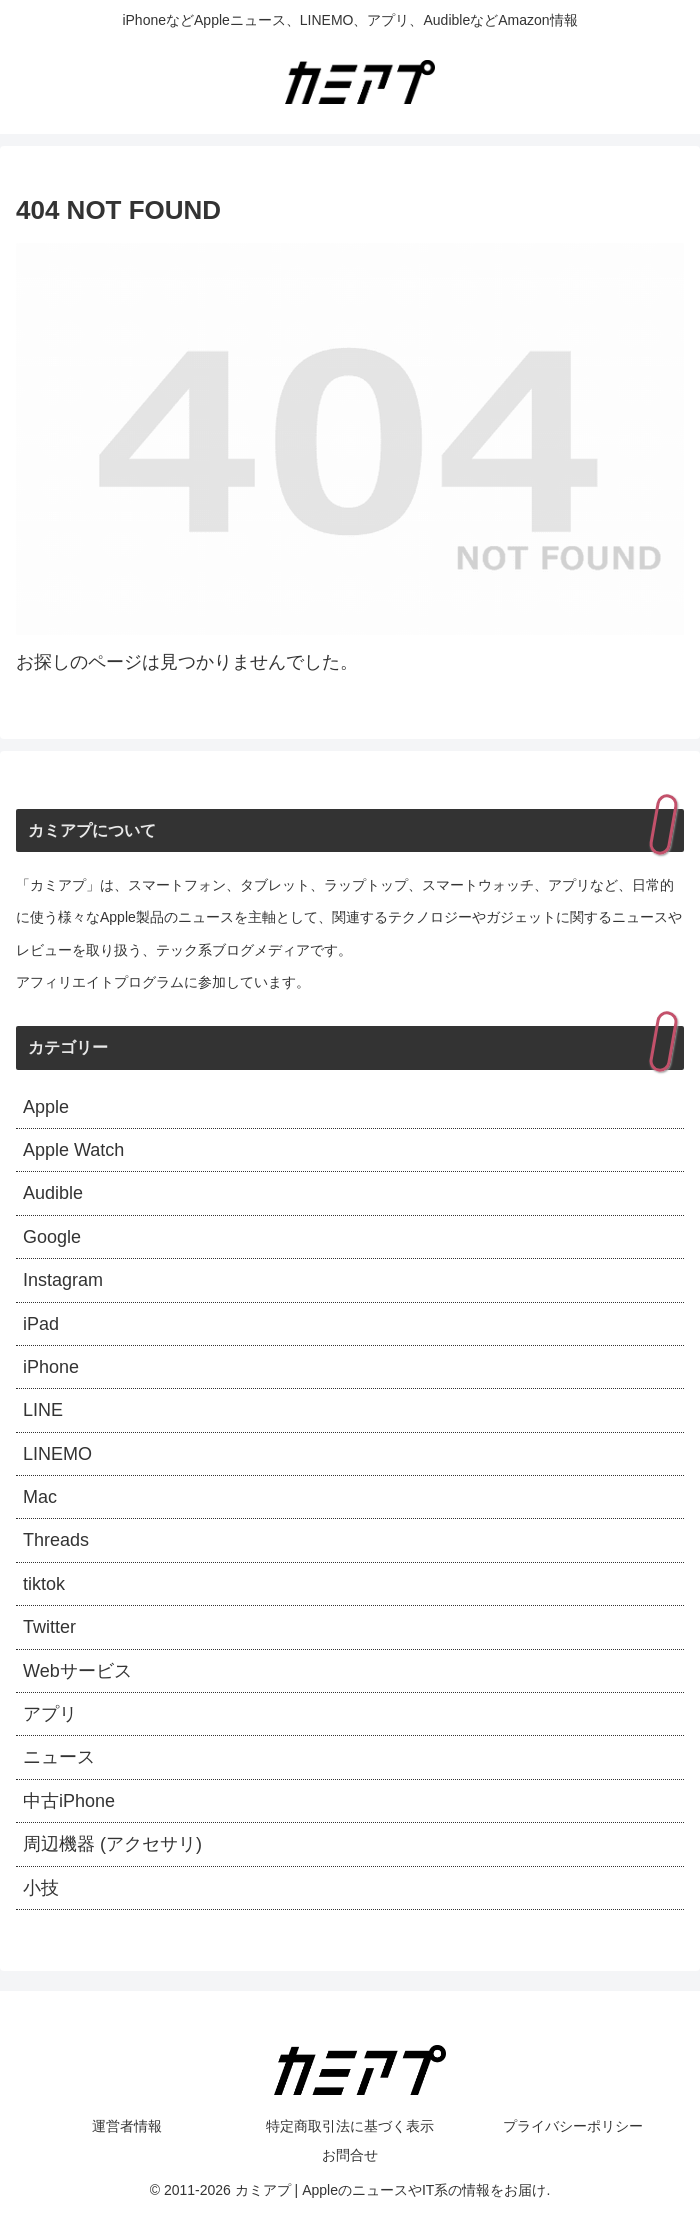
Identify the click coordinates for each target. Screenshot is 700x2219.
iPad (41, 1324)
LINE (43, 1410)
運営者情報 (127, 2126)
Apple (46, 1107)
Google (52, 1237)
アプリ (50, 1714)
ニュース (59, 1757)
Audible (53, 1193)
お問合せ (350, 2155)
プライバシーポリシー (573, 2126)
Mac (40, 1497)
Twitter (49, 1627)
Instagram (63, 1280)
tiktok (44, 1584)
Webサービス (77, 1671)
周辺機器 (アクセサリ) (112, 1844)
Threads (56, 1540)
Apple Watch (73, 1150)
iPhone (51, 1367)
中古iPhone (69, 1801)
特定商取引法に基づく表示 (350, 2126)
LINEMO (57, 1454)
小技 (41, 1888)
